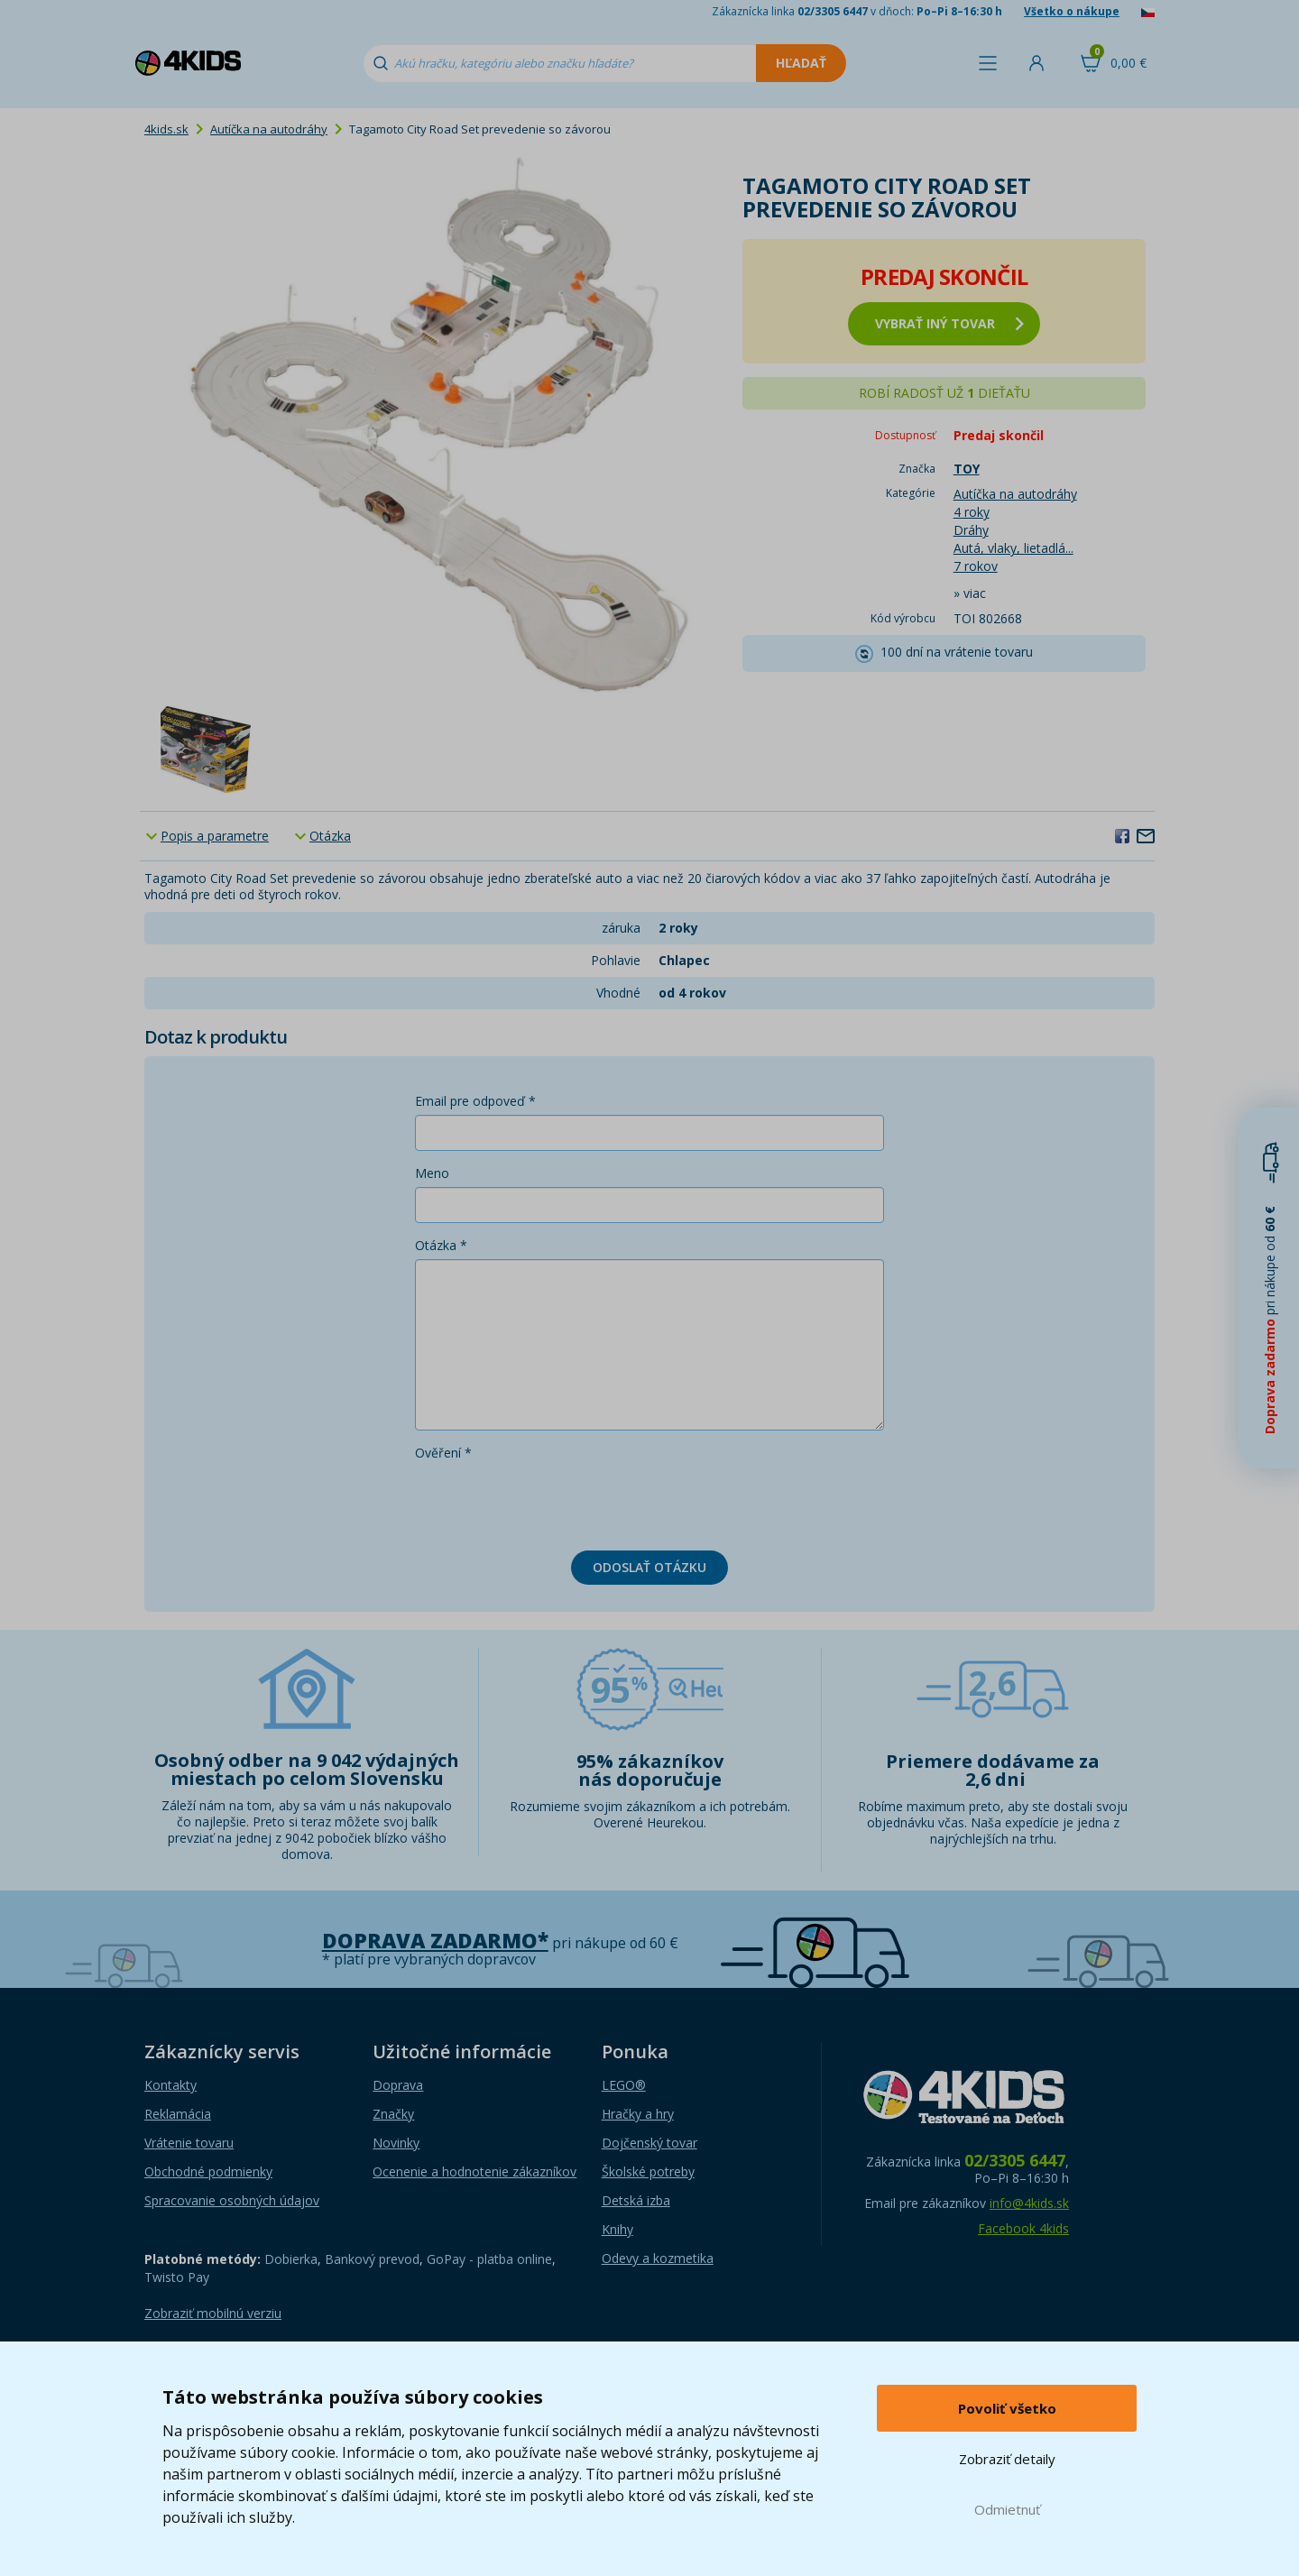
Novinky (396, 2142)
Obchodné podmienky (208, 2171)
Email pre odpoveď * (475, 1100)
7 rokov (976, 566)
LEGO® (624, 2084)
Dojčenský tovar (649, 2142)
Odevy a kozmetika (658, 2258)
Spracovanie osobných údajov (231, 2200)
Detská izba (636, 2200)
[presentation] (552, 1502)
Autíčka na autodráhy (268, 129)
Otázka (330, 835)
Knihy (617, 2229)
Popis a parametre (215, 835)
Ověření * (443, 1452)
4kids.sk (166, 129)
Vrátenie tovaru (189, 2142)
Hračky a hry (638, 2113)
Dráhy (971, 529)
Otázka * (441, 1245)
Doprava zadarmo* (435, 1941)
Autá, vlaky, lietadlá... (1013, 548)
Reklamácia (177, 2113)
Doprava (398, 2084)
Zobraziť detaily (1007, 2459)
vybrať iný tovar (949, 323)
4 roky (972, 511)
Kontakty (170, 2084)
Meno (432, 1173)
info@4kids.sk (1029, 2203)
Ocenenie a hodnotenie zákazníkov (474, 2171)
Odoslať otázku (649, 1567)
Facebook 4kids (1023, 2228)
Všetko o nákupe (1071, 11)
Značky (393, 2113)
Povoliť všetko (1007, 2408)
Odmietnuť (1007, 2509)
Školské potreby (648, 2171)
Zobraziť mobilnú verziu (212, 2313)
